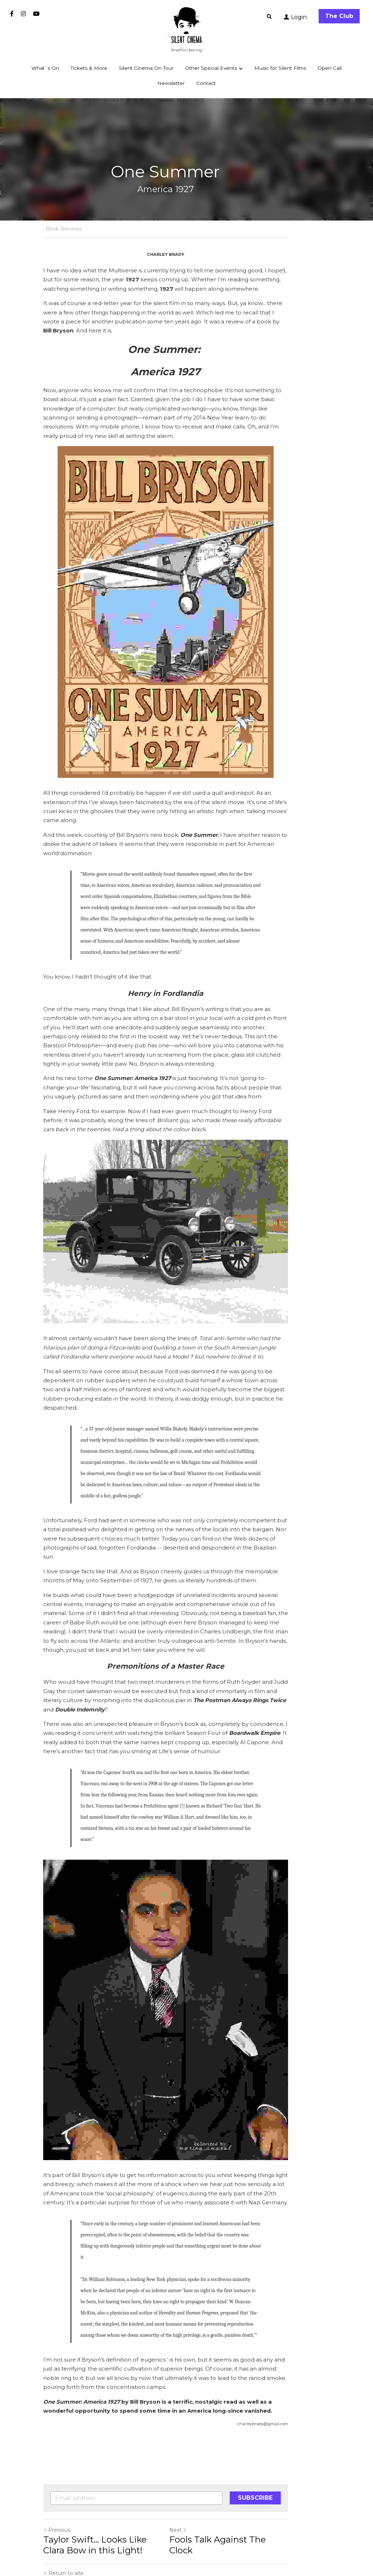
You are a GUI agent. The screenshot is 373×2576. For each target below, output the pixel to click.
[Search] (269, 16)
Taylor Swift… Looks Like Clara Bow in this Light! (106, 2468)
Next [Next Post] (198, 2453)
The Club (339, 16)
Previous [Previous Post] (56, 2453)
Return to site (63, 2497)
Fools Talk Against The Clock (251, 2463)
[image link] (186, 25)
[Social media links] (12, 14)
